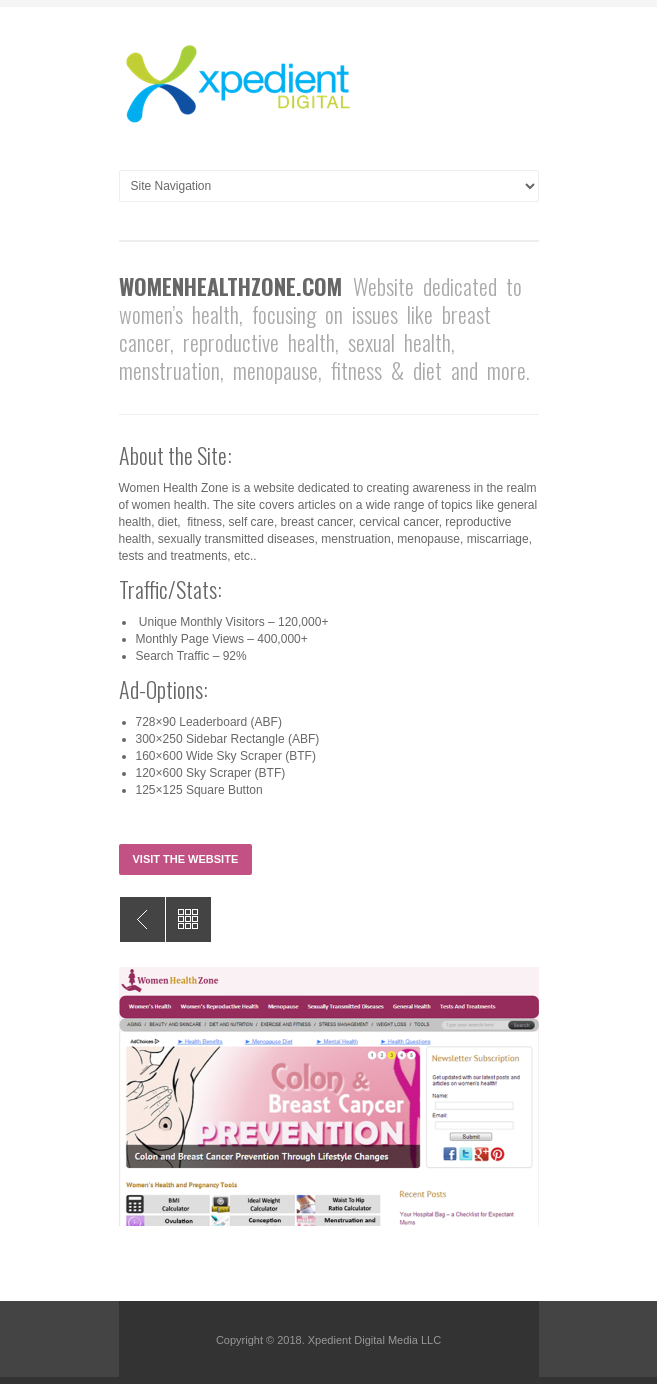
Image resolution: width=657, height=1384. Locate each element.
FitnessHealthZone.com (142, 919)
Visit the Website (186, 859)
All (188, 919)
